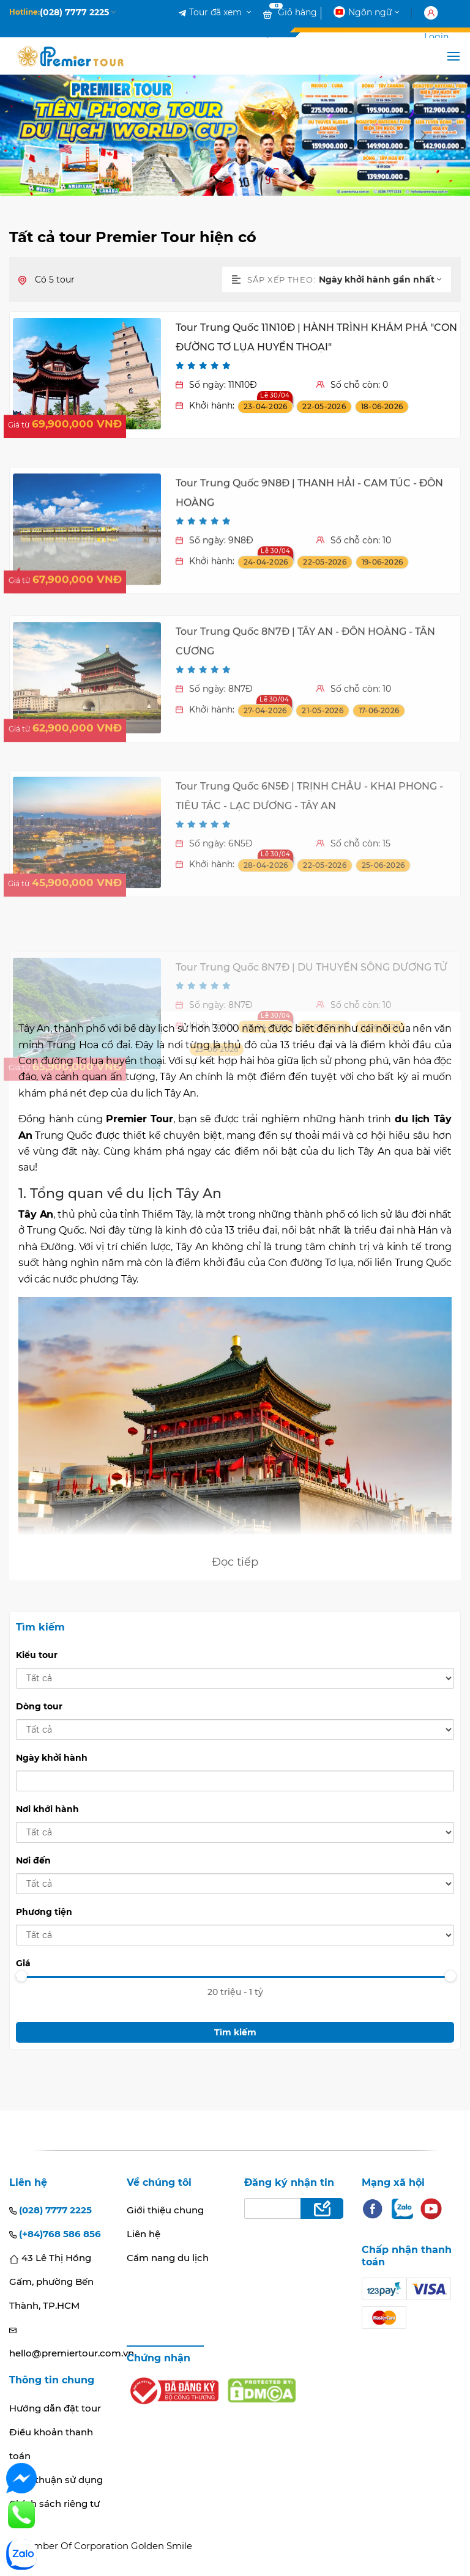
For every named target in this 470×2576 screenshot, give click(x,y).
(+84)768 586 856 (55, 2234)
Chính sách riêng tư (54, 2503)
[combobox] (385, 279)
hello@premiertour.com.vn (58, 2343)
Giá (23, 1963)
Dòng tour (39, 1706)
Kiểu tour (37, 1654)
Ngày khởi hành (52, 1757)
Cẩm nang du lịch (168, 2257)
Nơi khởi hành (47, 1809)
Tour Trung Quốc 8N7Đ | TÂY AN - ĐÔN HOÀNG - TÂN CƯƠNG (305, 728)
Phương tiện (44, 1911)
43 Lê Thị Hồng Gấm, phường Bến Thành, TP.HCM (51, 2281)
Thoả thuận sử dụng (56, 2479)
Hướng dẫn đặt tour (55, 2408)
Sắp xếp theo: (274, 279)
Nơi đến (33, 1860)
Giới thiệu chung (165, 2210)
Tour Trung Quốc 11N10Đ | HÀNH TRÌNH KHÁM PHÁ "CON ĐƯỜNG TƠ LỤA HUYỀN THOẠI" (316, 350)
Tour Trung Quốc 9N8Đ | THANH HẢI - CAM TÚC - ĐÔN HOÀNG (309, 566)
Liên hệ (143, 2234)
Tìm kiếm (235, 2032)
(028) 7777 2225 (50, 2210)
